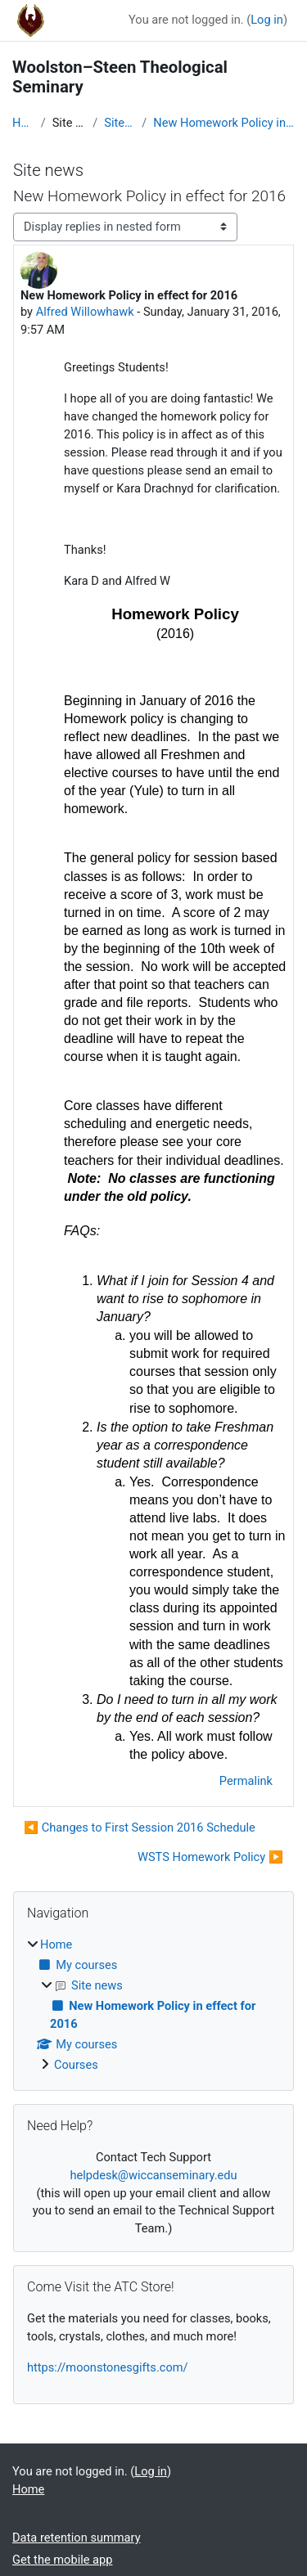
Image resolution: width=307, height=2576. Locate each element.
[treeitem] (153, 2005)
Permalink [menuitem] (246, 1781)
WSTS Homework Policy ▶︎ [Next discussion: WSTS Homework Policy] (210, 1857)
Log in (267, 19)
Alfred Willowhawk (85, 311)
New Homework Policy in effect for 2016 (224, 122)
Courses (76, 2064)
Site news (119, 122)
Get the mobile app (62, 2559)
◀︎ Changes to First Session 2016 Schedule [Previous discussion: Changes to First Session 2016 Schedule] (139, 1827)
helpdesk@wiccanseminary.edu (153, 2175)
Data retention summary (76, 2537)
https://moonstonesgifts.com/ (107, 2367)
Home (23, 122)
